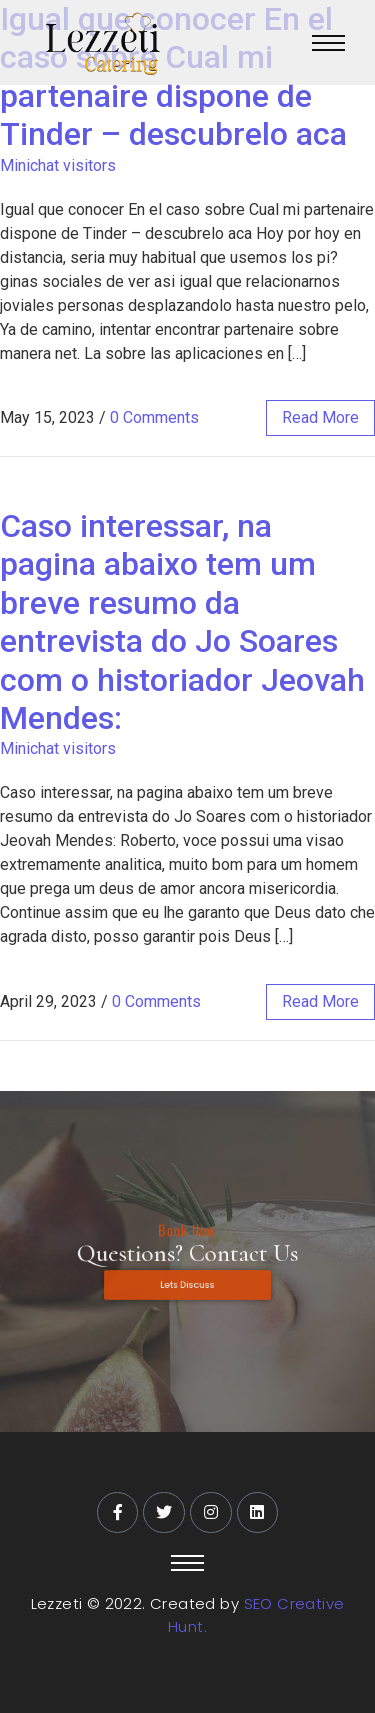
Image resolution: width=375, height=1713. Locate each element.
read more (320, 417)
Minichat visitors (58, 165)
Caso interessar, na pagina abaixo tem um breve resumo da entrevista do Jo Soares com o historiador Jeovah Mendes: (182, 622)
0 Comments (154, 417)
